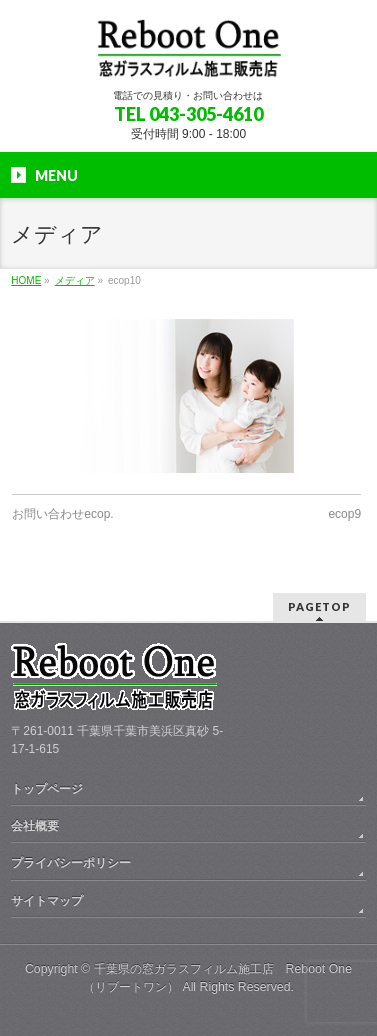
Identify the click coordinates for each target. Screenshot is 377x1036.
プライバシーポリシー (71, 863)
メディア (75, 280)
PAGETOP (319, 606)
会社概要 (35, 826)
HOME (26, 280)
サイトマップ (47, 901)
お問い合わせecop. (62, 514)
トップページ (47, 789)
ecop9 (344, 514)
